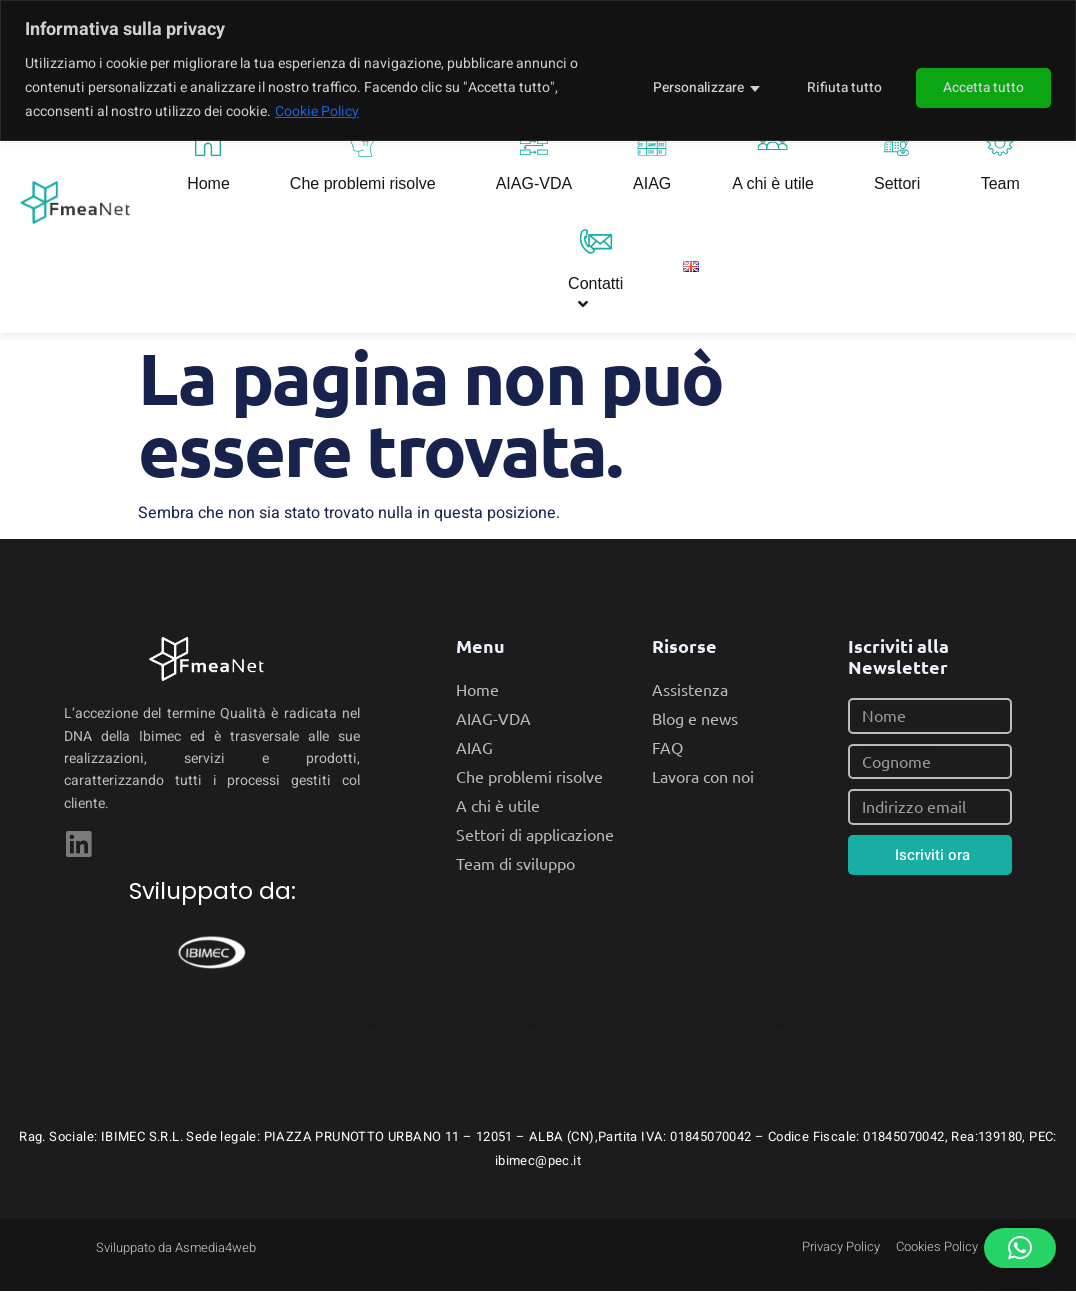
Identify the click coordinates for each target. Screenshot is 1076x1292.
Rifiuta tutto (842, 87)
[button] (1020, 1248)
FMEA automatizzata (285, 1026)
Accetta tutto (983, 87)
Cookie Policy (317, 111)
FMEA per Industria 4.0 (406, 1026)
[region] (538, 70)
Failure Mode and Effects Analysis (649, 1026)
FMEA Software (179, 1026)
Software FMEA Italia (887, 1026)
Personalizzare (694, 87)
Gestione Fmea (781, 1026)
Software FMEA (516, 1026)
